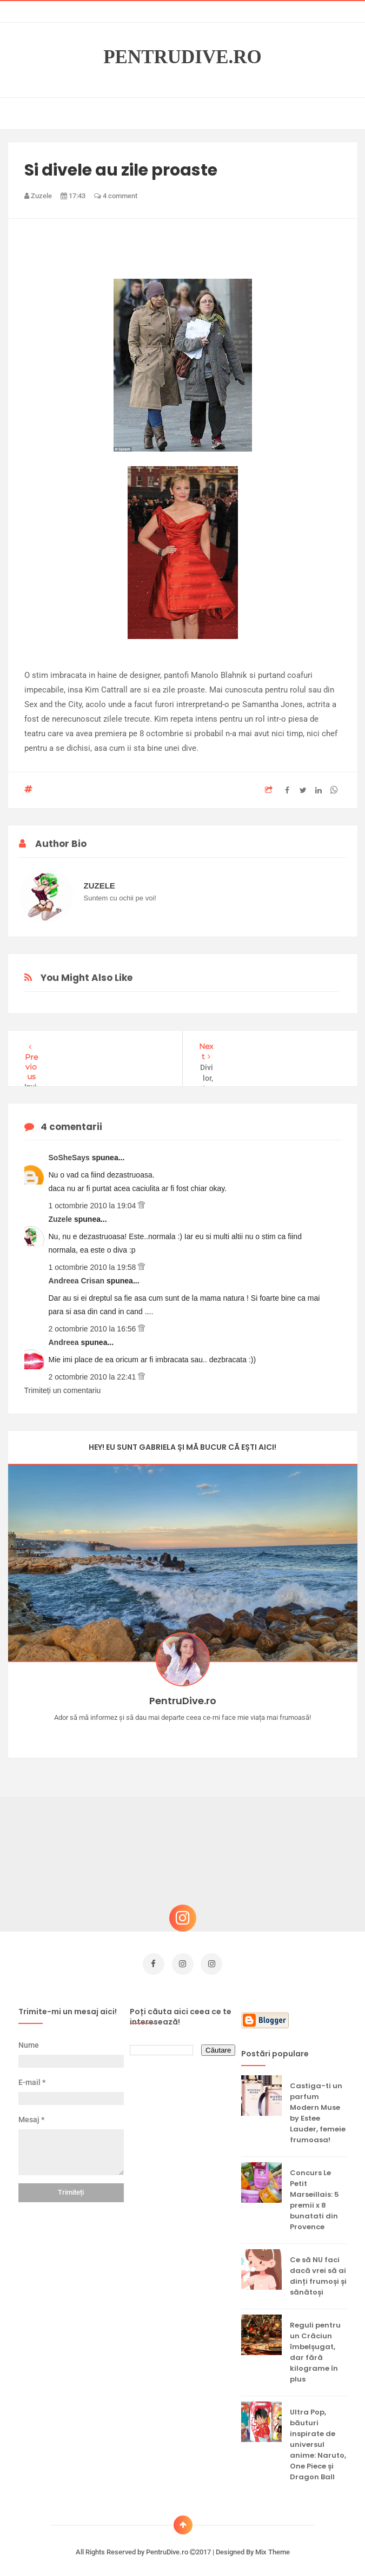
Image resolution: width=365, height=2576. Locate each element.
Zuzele (61, 1219)
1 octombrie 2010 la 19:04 (93, 1205)
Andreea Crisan (78, 1280)
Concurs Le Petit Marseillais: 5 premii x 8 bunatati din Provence (314, 2195)
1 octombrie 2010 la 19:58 (93, 1267)
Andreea (65, 1342)
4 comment (115, 196)
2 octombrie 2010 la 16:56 (93, 1328)
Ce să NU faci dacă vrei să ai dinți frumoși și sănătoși (318, 2271)
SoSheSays (70, 1157)
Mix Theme (272, 2547)
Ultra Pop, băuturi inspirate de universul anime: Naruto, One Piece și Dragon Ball (318, 2439)
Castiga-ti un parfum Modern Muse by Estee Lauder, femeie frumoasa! (318, 2108)
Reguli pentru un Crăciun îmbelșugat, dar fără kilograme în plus (315, 2347)
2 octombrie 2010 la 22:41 (93, 1377)
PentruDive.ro (182, 57)
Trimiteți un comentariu (62, 1390)
